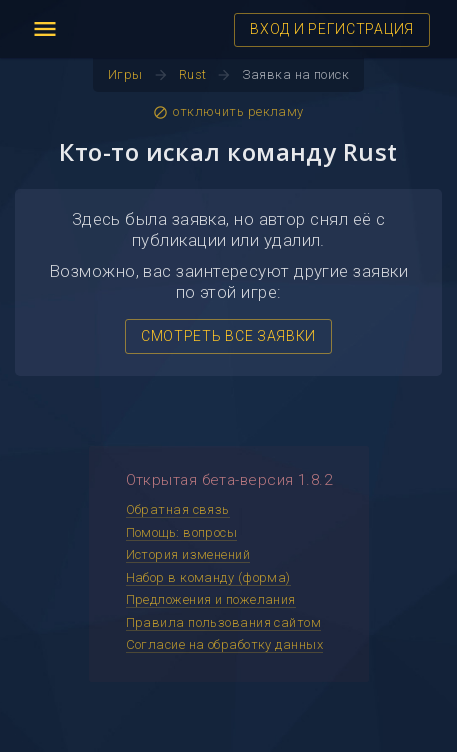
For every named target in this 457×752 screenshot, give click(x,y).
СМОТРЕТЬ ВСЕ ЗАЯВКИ (228, 336)
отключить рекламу (228, 112)
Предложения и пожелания (211, 599)
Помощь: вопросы (182, 532)
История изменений (188, 554)
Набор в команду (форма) (208, 577)
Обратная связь (178, 509)
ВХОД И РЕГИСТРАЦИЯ (332, 29)
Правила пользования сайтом (224, 622)
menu (45, 29)
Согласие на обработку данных (225, 644)
